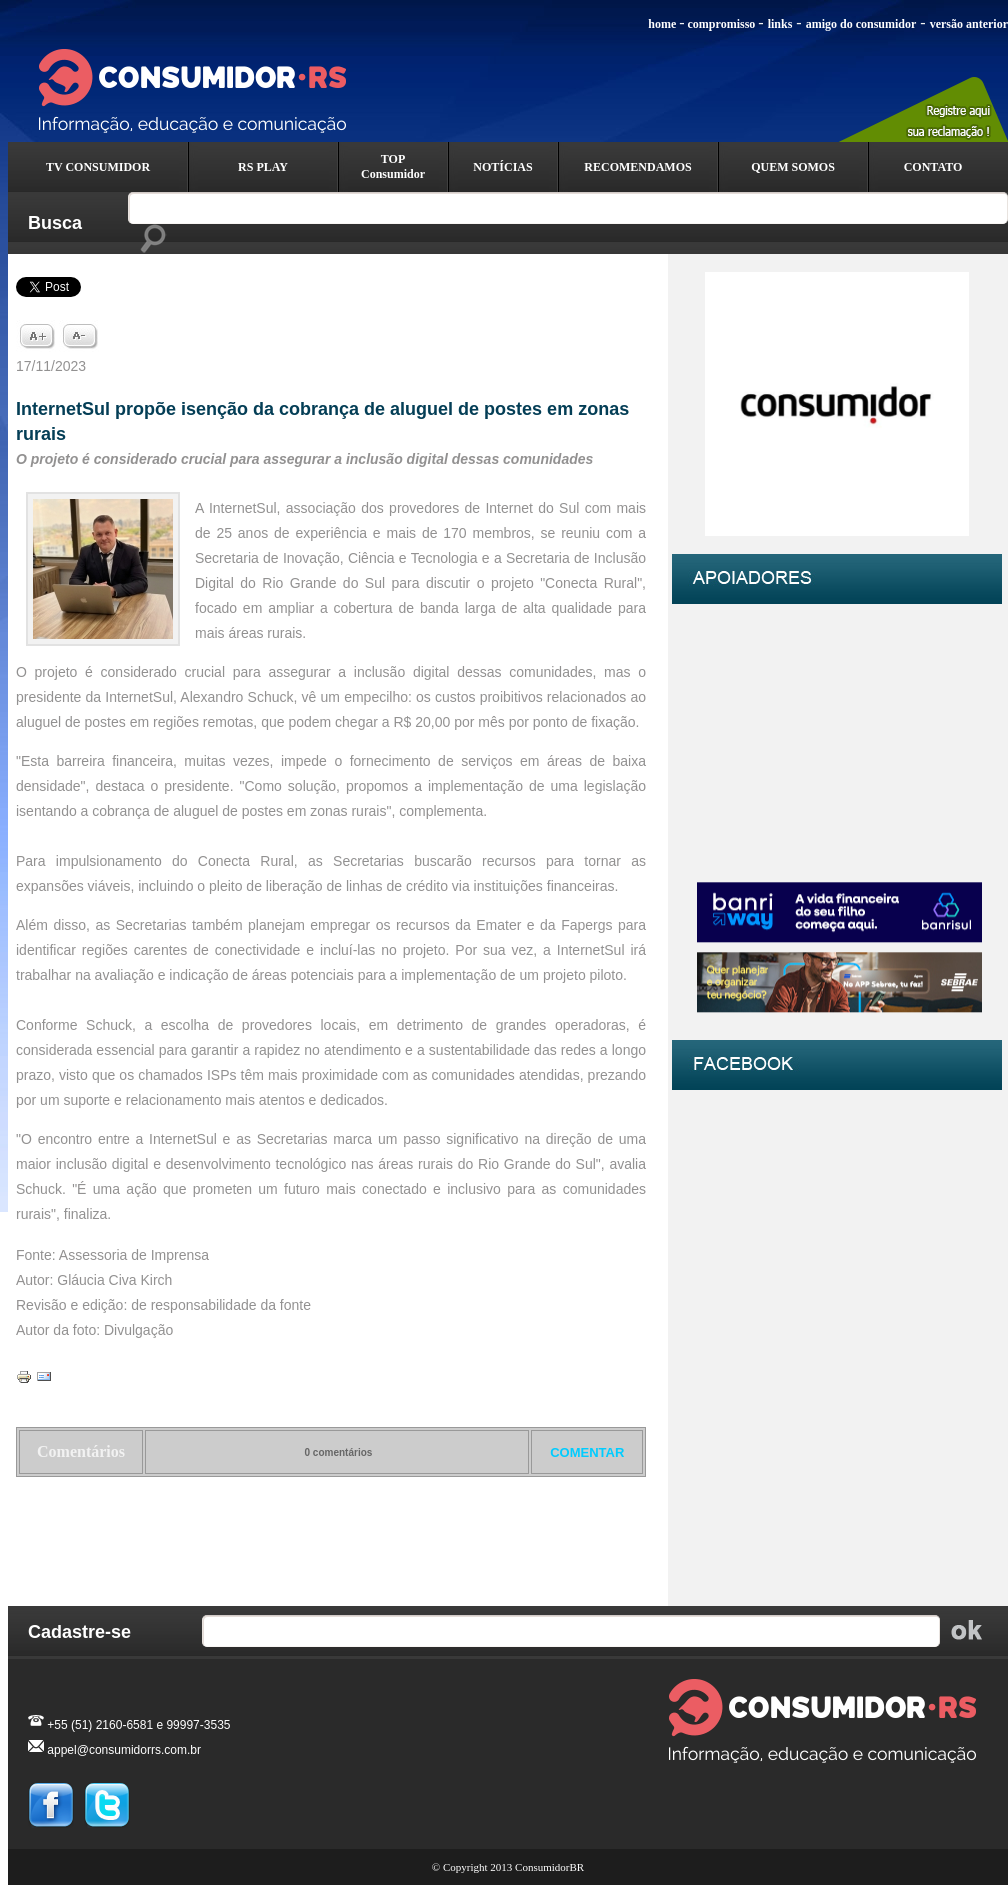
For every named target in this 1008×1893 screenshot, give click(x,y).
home (662, 24)
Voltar (331, 1529)
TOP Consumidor (393, 166)
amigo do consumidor (861, 24)
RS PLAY (263, 167)
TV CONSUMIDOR (98, 167)
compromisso (722, 24)
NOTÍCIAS (502, 167)
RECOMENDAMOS (637, 167)
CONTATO (933, 167)
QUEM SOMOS (793, 167)
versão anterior (969, 24)
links (780, 24)
